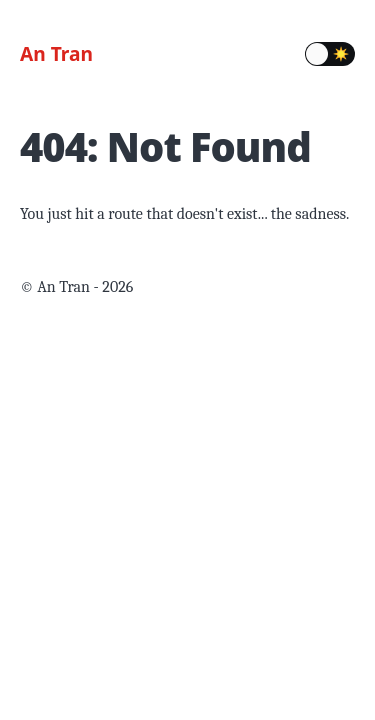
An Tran (56, 53)
